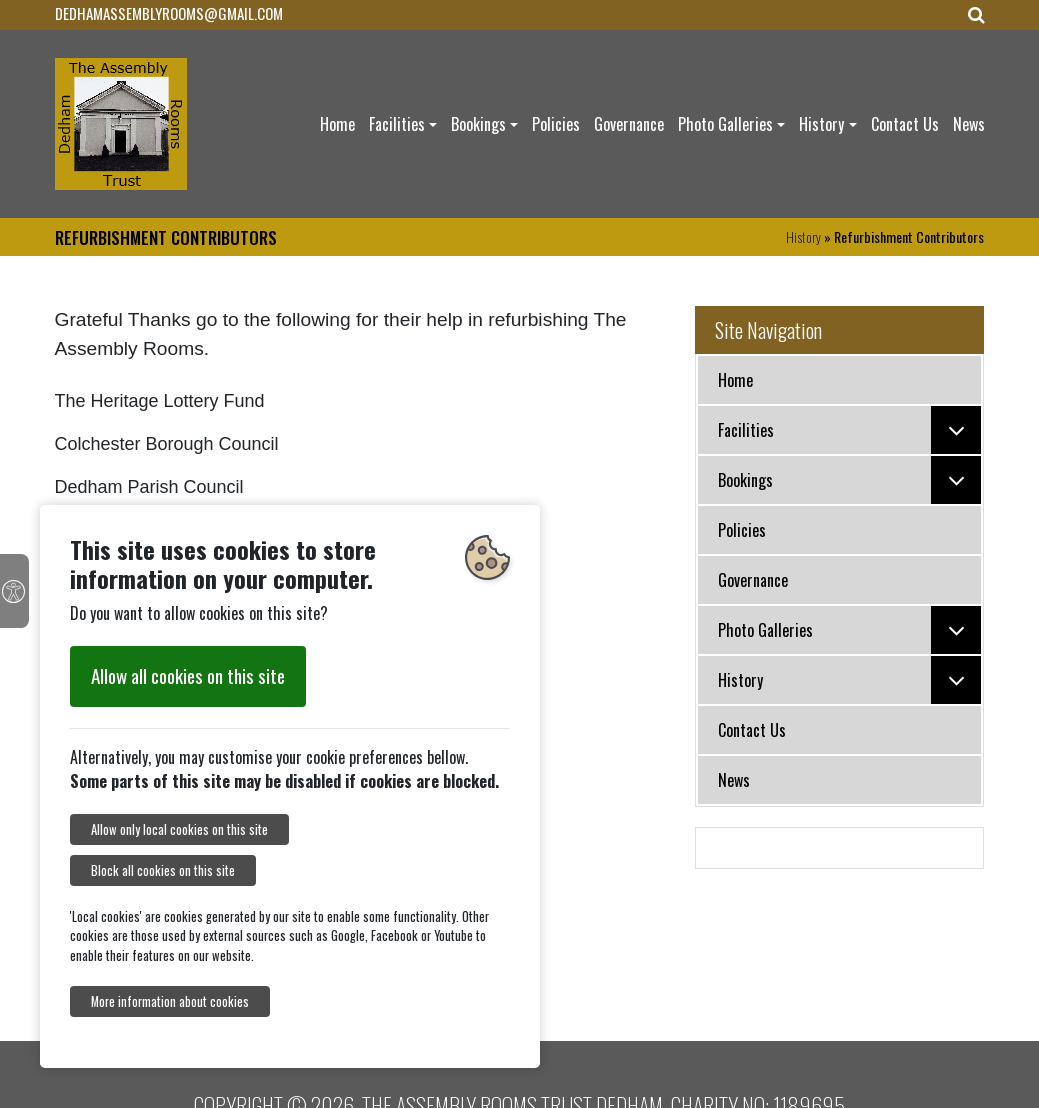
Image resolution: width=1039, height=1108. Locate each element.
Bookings (478, 124)
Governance (629, 124)
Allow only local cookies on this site (179, 829)
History (821, 124)
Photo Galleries (725, 124)
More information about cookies (170, 1001)
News (969, 124)
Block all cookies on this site (163, 870)
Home (337, 124)
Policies (556, 124)
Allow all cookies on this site (188, 675)
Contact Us (905, 124)
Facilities (397, 124)
